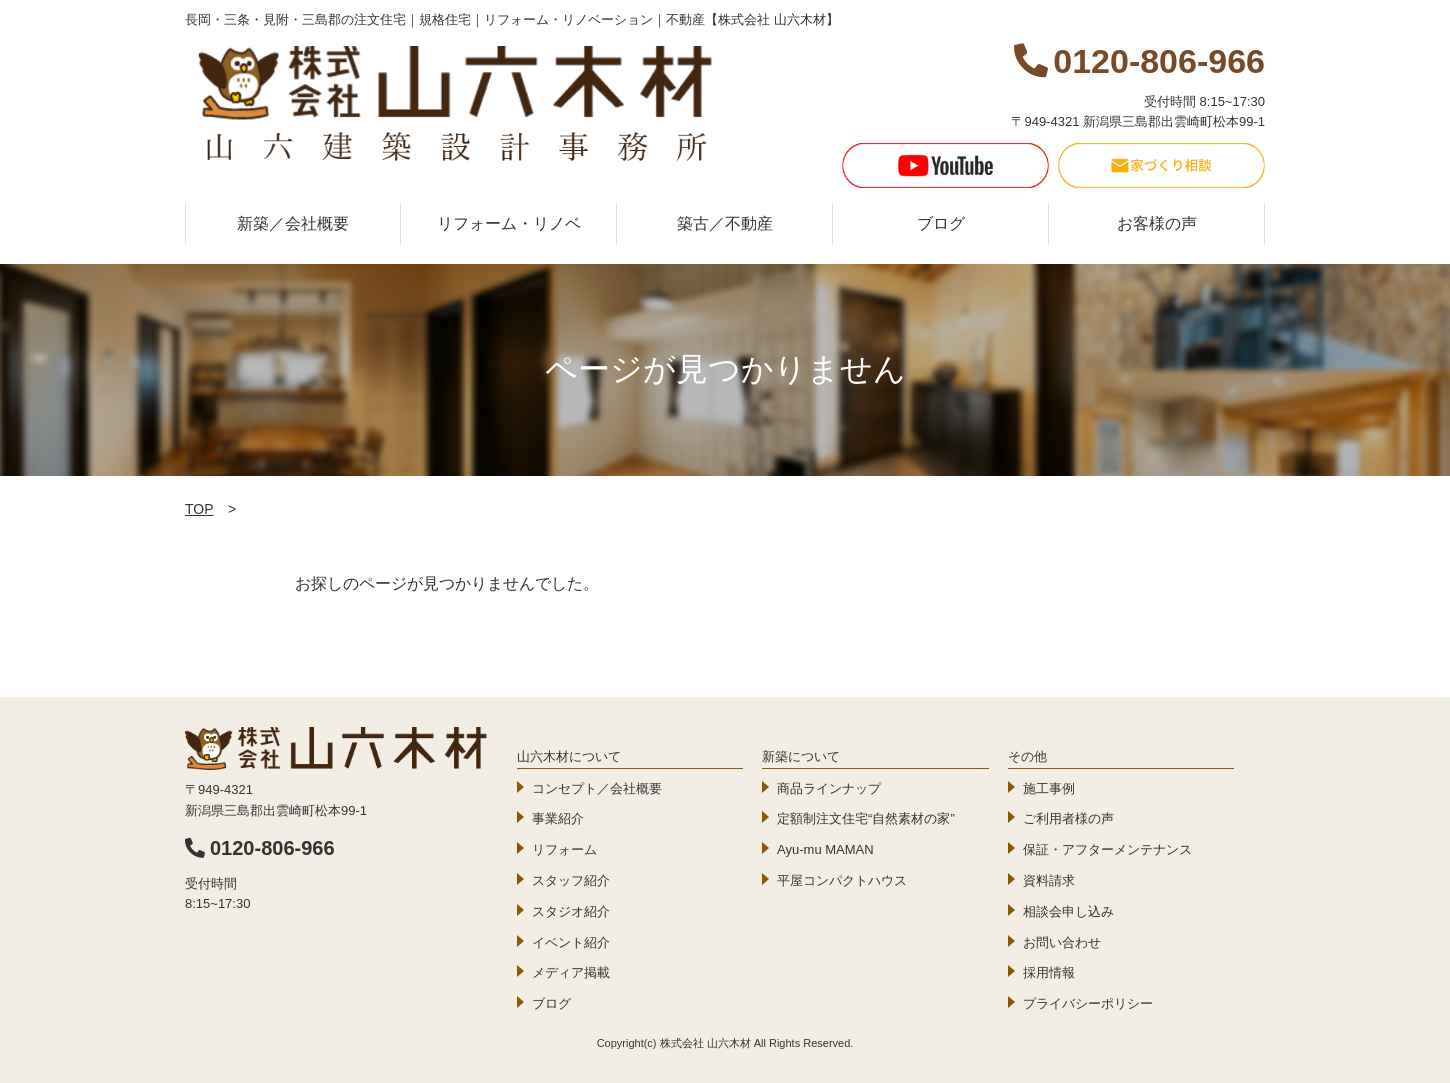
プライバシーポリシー (1088, 1003)
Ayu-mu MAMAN (825, 849)
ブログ (941, 223)
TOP (199, 509)
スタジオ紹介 (571, 911)
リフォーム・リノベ (509, 223)
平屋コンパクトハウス (842, 880)
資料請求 (1049, 880)
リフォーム (564, 849)
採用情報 (1049, 972)
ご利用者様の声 (1068, 818)
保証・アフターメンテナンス (1107, 849)
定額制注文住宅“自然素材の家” (866, 818)
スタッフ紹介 (571, 880)
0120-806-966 (260, 848)
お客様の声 (1157, 223)
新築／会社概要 (293, 223)
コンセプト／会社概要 (597, 788)
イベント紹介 (571, 942)
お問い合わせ (1062, 942)
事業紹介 (558, 818)
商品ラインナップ (829, 788)
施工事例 (1049, 788)
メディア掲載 (571, 972)
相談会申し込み (1068, 911)
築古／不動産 (725, 223)
